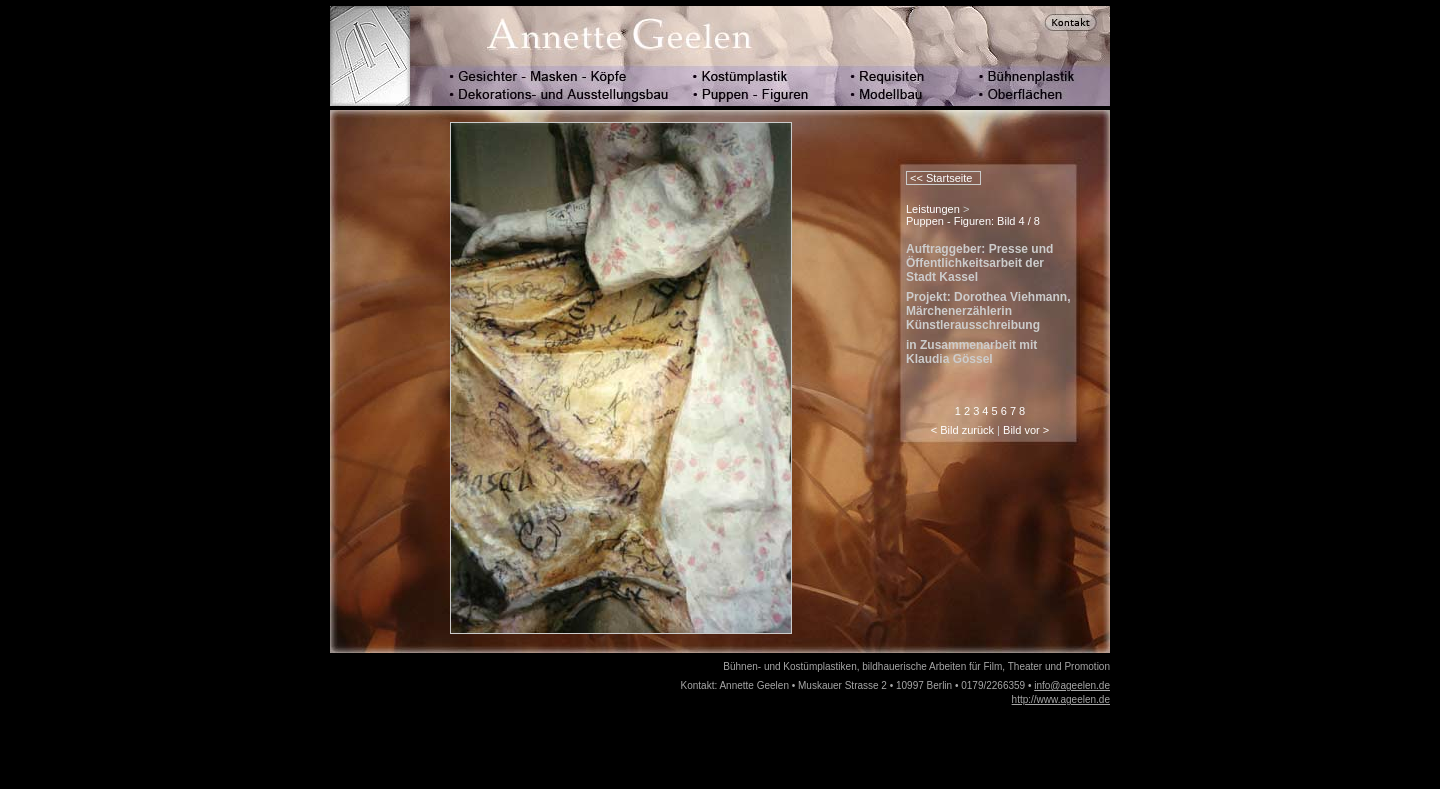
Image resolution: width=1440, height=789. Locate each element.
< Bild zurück (962, 430)
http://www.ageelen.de (1061, 699)
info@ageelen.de (1072, 685)
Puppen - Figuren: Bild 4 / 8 (973, 221)
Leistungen (933, 209)
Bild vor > (1026, 430)
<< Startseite (939, 178)
